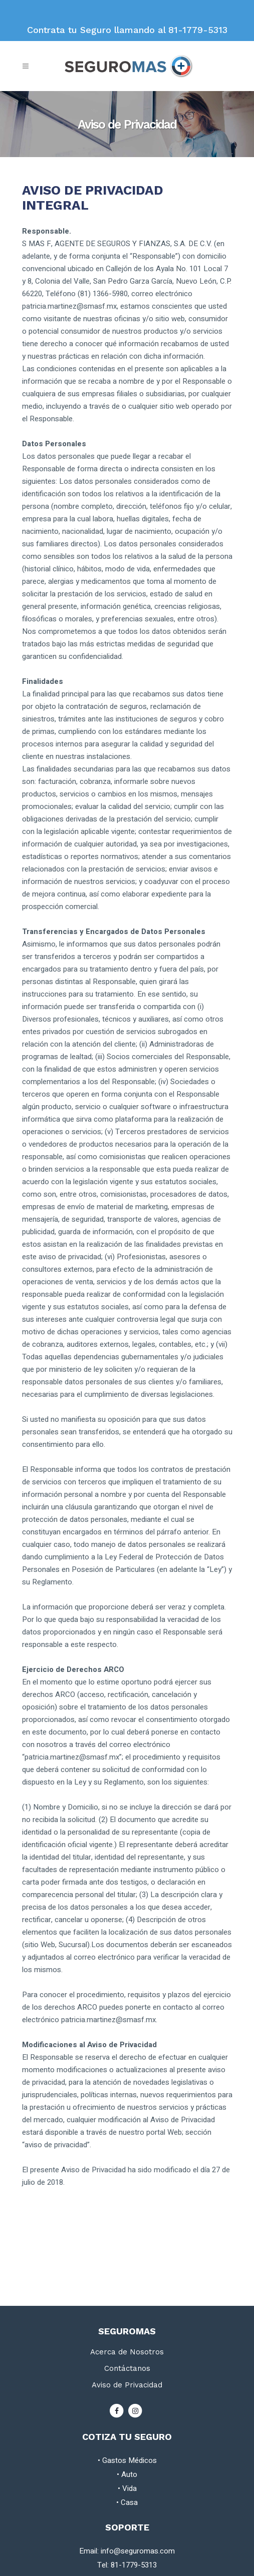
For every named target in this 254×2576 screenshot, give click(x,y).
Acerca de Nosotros (127, 2352)
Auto (129, 2474)
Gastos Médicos (129, 2460)
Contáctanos (127, 2368)
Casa (129, 2502)
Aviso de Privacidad (127, 2385)
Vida (129, 2488)
